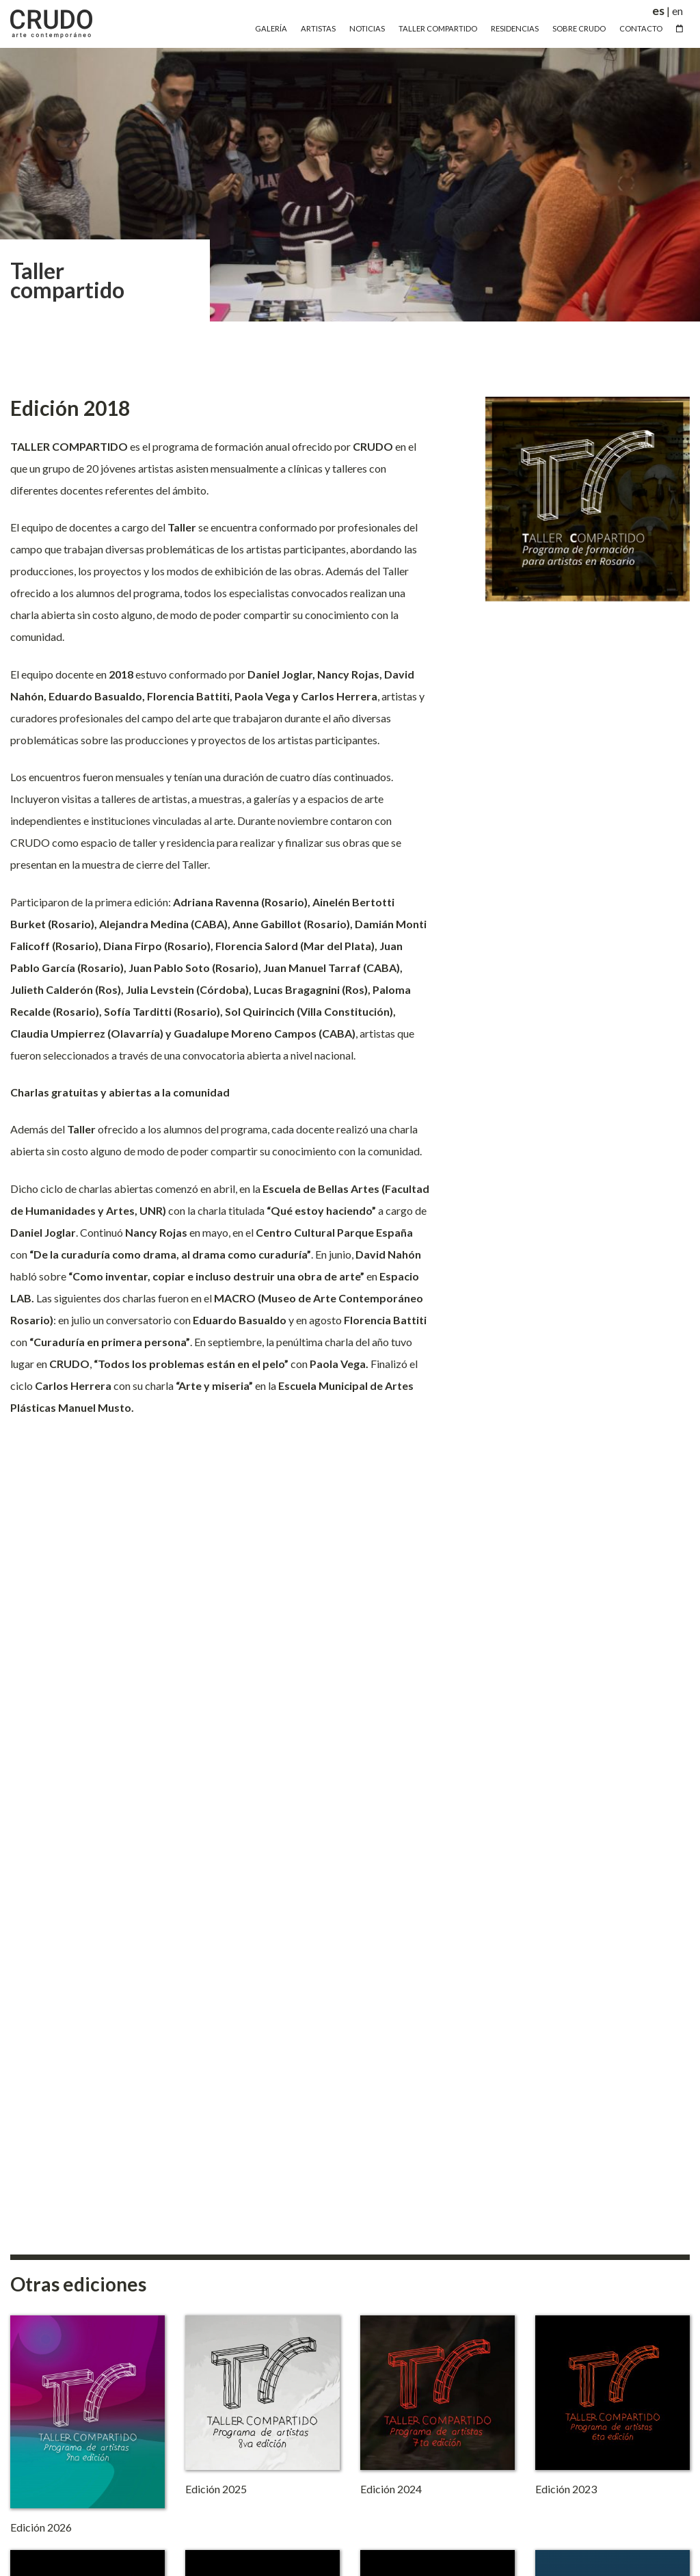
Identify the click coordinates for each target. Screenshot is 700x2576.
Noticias (367, 28)
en (677, 10)
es (658, 10)
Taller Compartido (438, 28)
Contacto (640, 28)
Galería (271, 28)
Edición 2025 (216, 2488)
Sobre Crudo (579, 28)
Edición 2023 (566, 2488)
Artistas (318, 28)
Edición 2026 (41, 2527)
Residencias (515, 28)
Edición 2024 (391, 2488)
